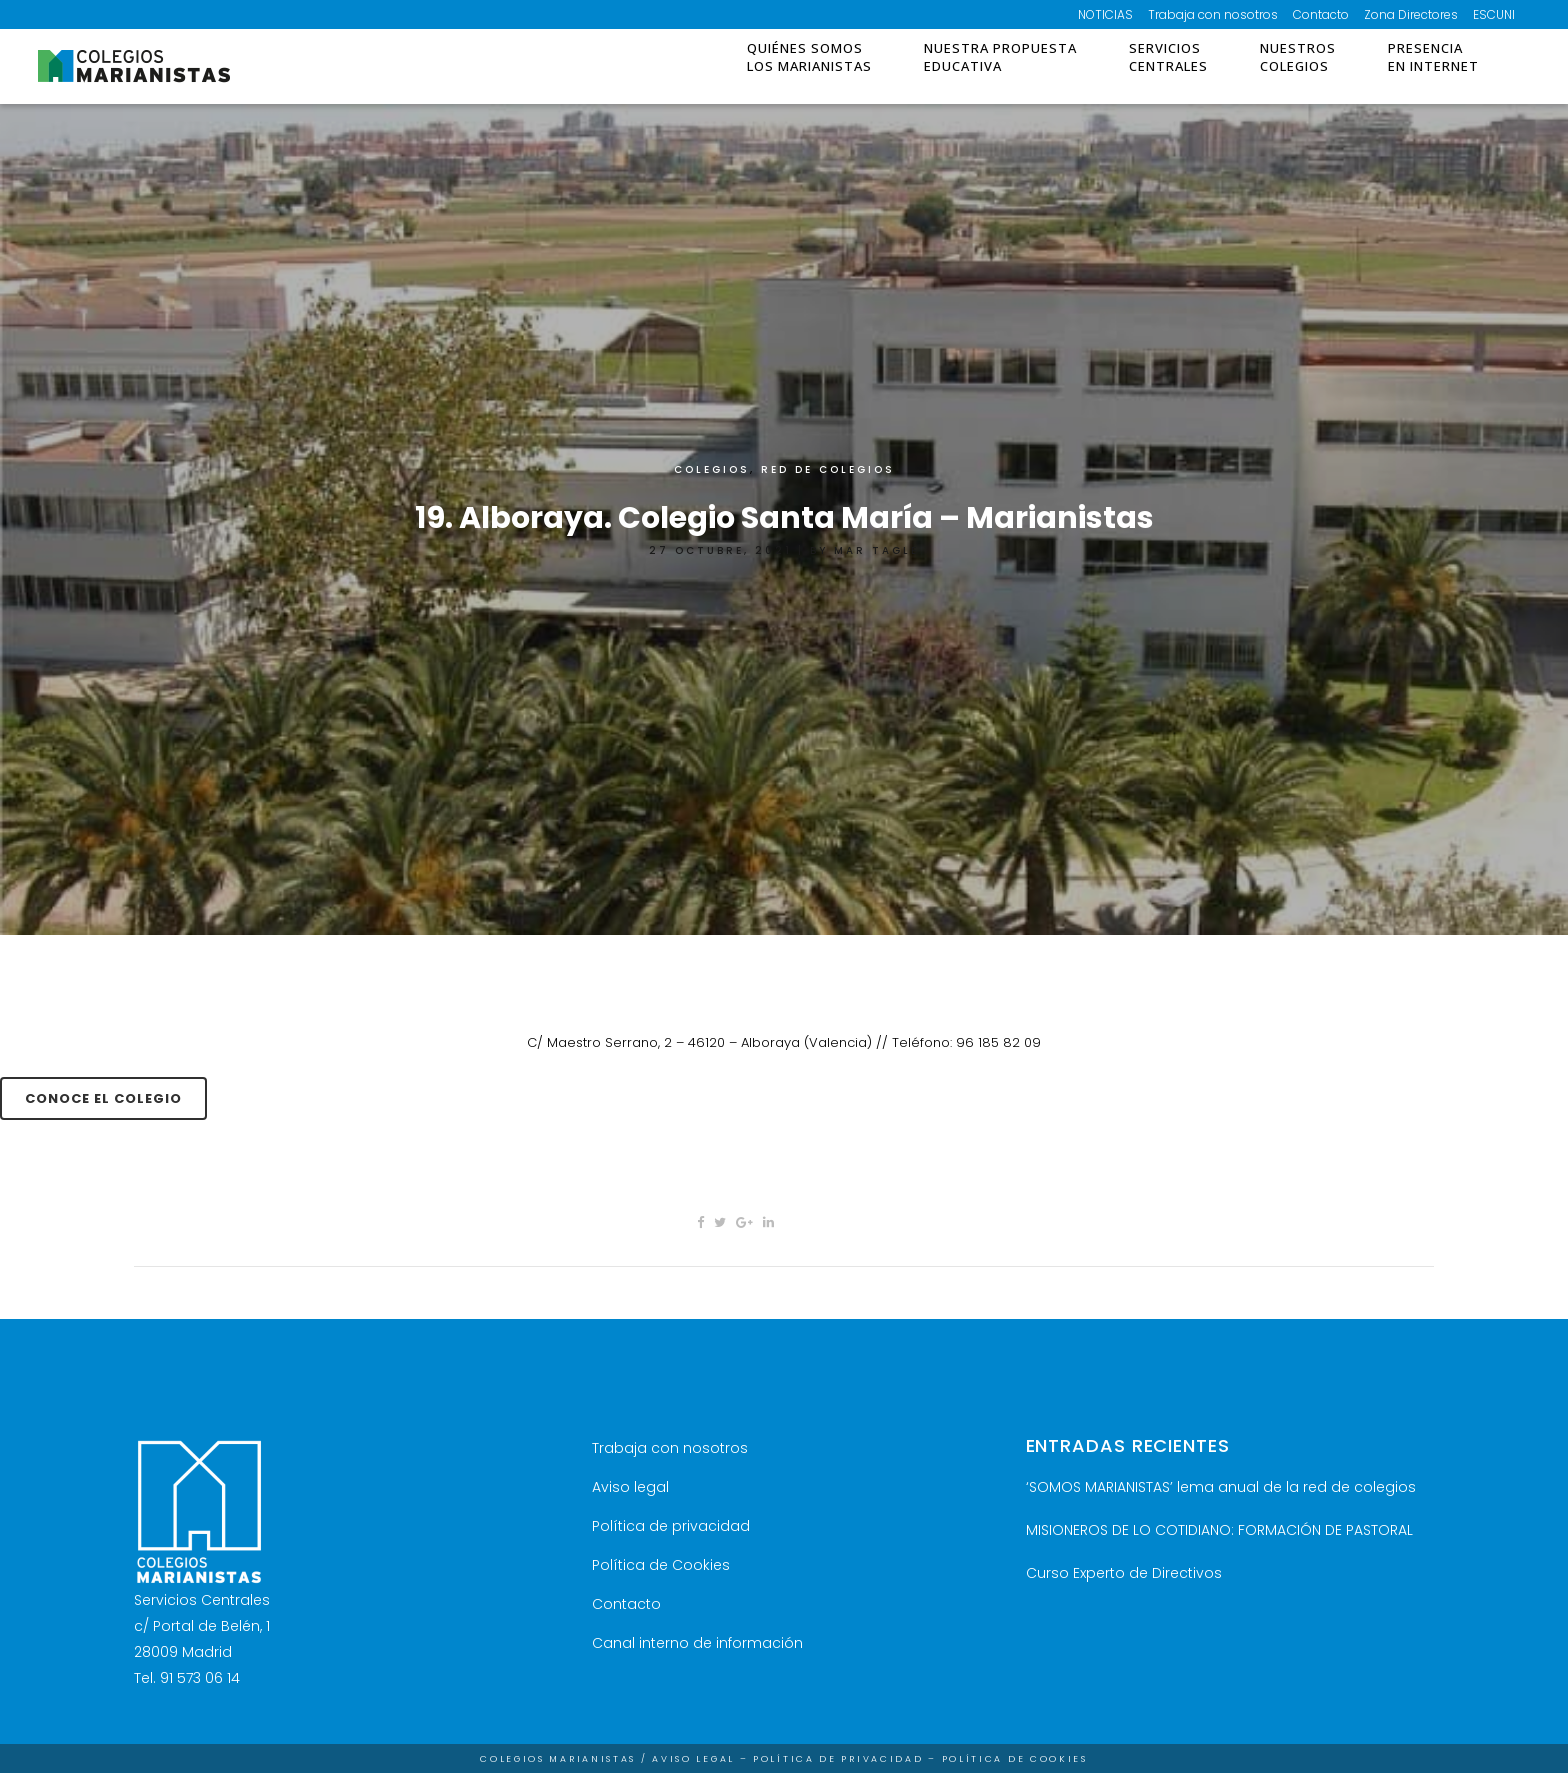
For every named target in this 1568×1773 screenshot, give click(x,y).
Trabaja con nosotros (1213, 14)
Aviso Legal (693, 1759)
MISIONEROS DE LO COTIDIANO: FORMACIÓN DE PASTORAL (1219, 1530)
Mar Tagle (876, 550)
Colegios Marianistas (558, 1759)
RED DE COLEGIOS (828, 469)
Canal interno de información (697, 1643)
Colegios (712, 469)
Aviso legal (630, 1487)
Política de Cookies (661, 1565)
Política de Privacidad (838, 1759)
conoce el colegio (103, 1098)
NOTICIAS (1105, 14)
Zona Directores (1411, 14)
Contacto (1321, 14)
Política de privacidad (671, 1526)
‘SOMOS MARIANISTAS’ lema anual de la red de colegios (1221, 1487)
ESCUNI (1494, 14)
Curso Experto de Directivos (1124, 1573)
